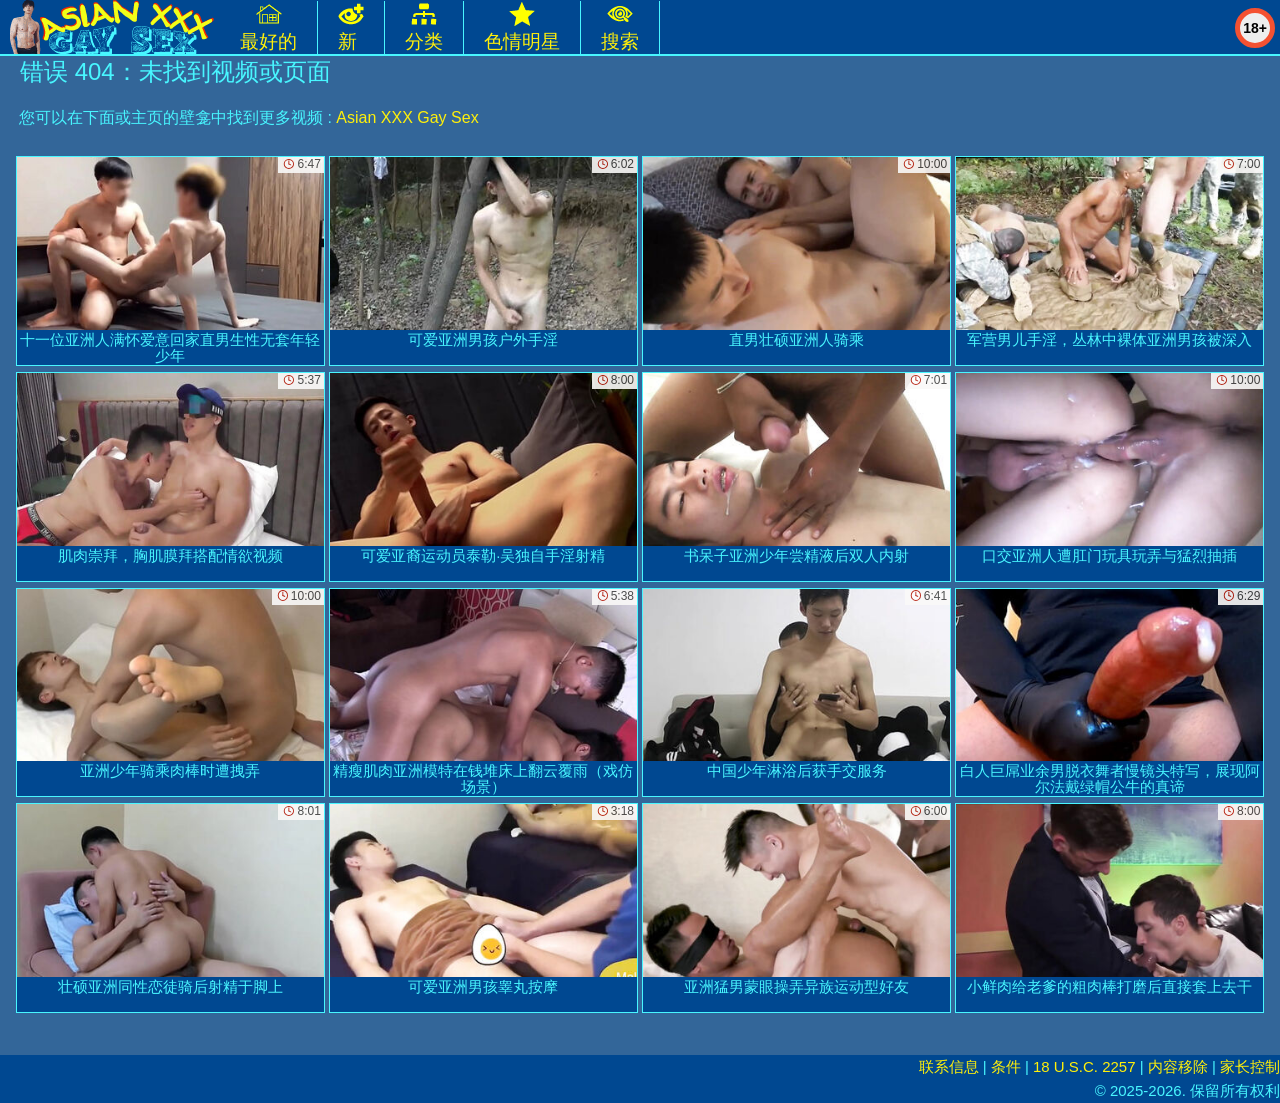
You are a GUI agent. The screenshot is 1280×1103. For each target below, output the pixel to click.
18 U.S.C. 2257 (1084, 1066)
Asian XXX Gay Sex (407, 117)
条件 (1006, 1066)
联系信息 (949, 1066)
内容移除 (1178, 1066)
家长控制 (1250, 1066)
